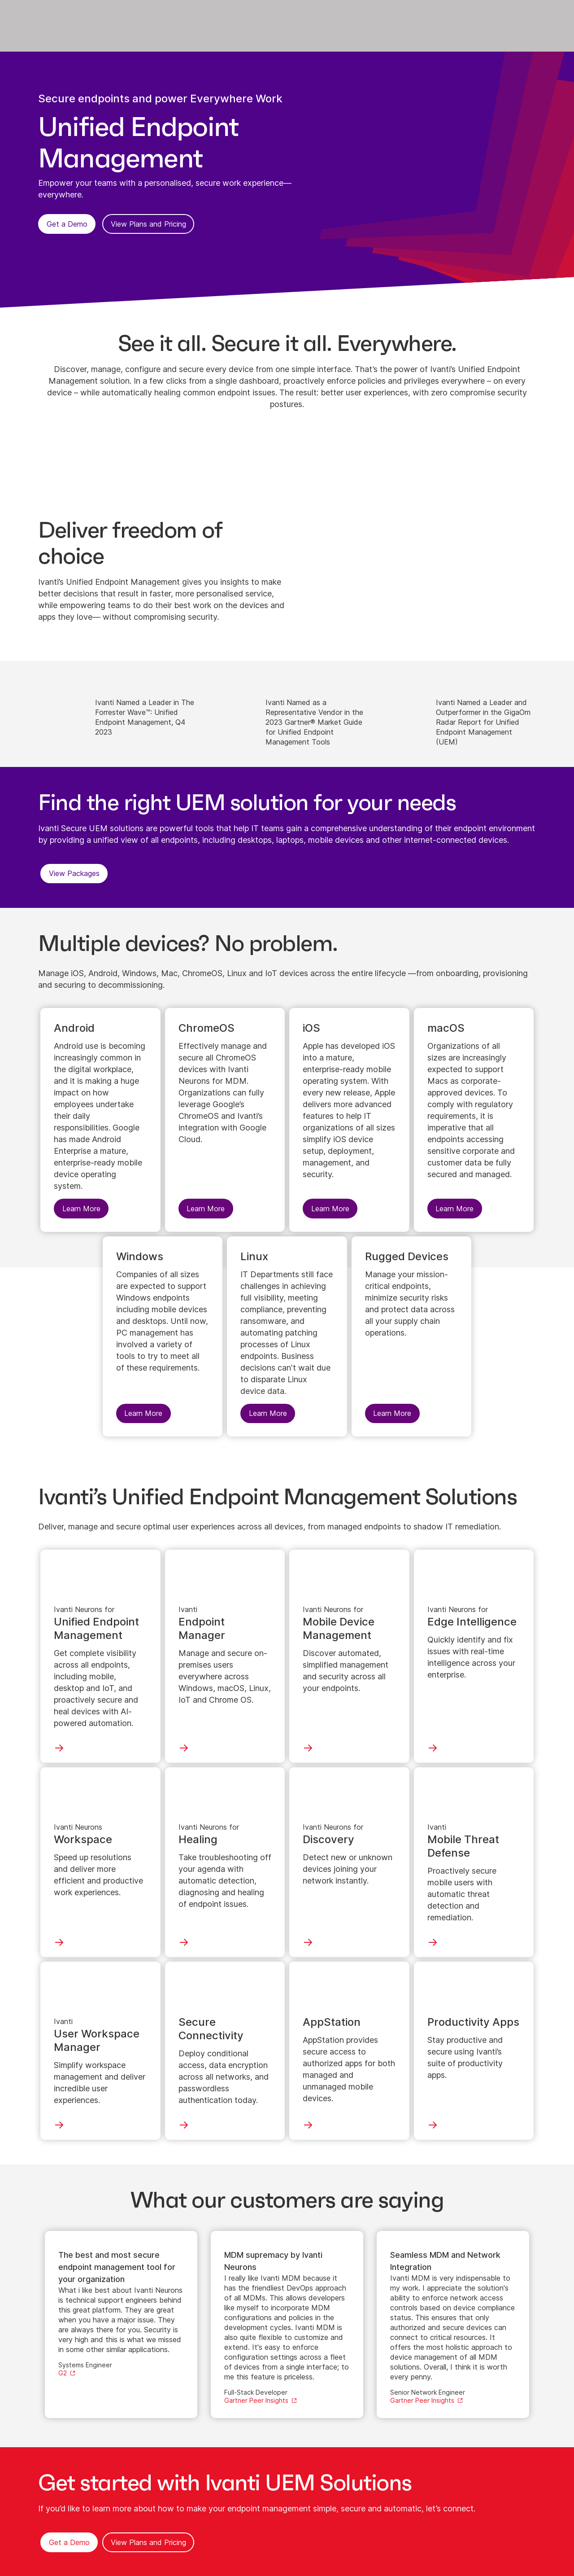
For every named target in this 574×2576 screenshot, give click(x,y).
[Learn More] (116, 713)
